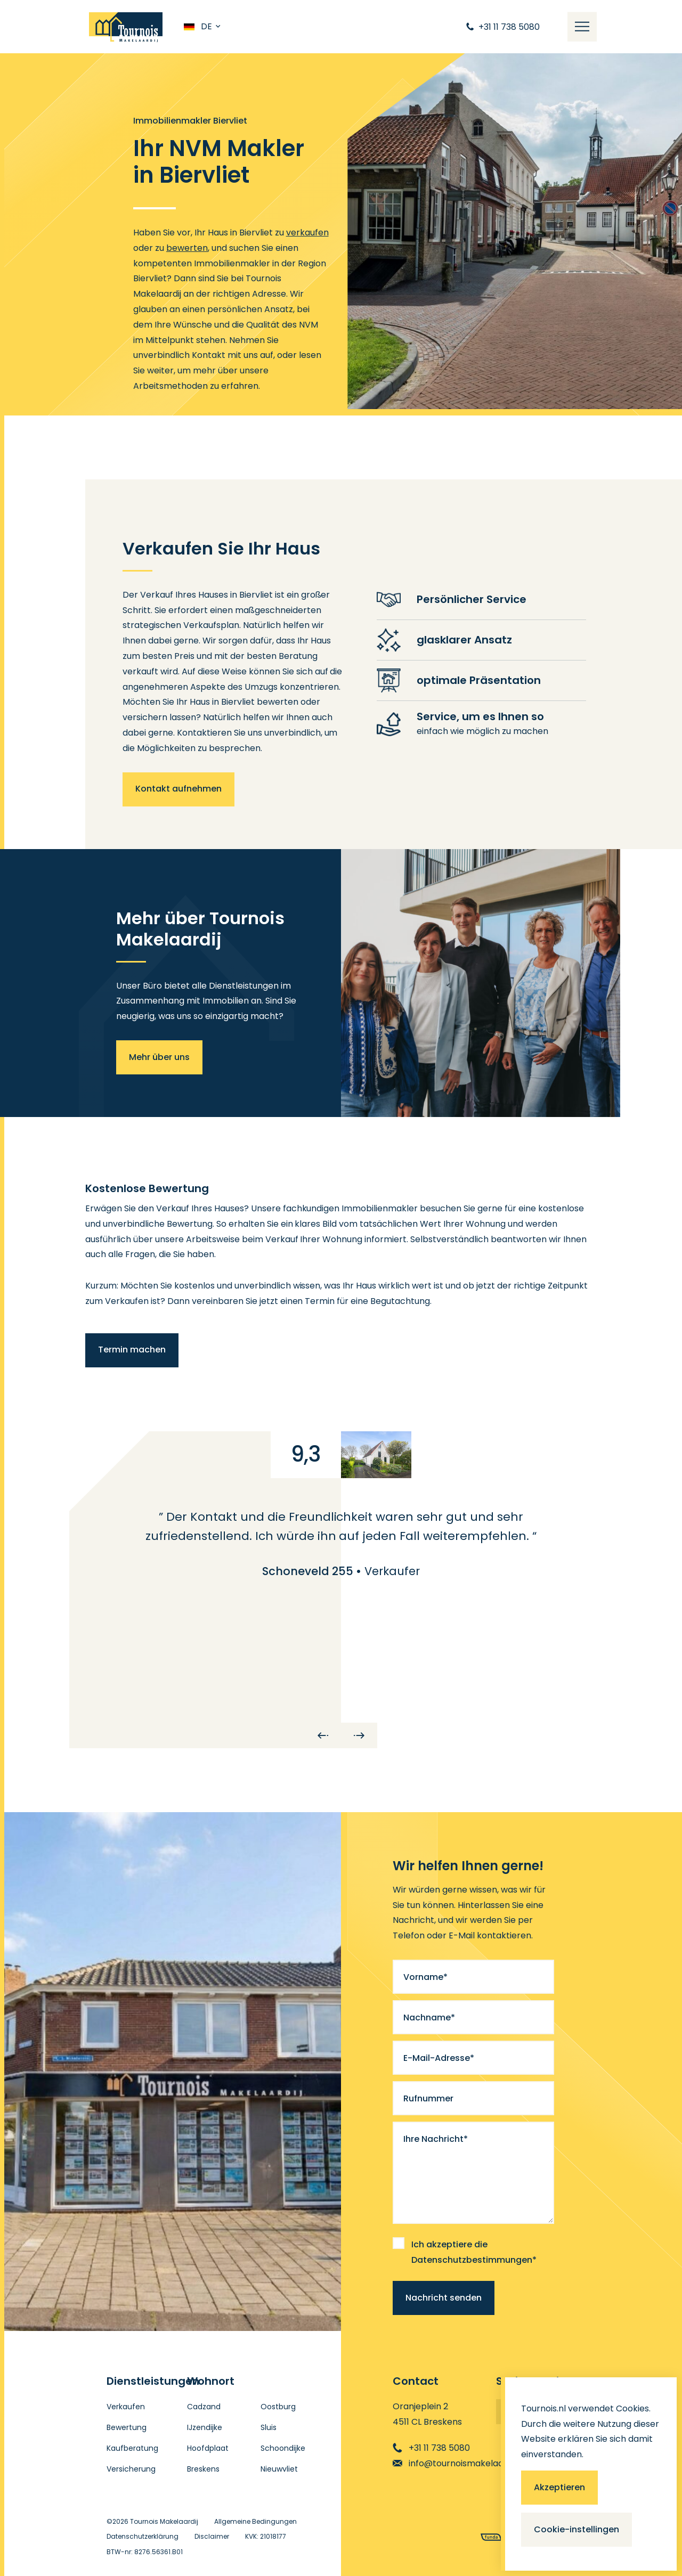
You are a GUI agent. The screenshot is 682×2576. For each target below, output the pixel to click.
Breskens (203, 2469)
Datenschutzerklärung (142, 2536)
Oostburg (278, 2406)
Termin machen (132, 1349)
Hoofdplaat (208, 2448)
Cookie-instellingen (576, 2529)
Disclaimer (211, 2536)
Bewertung (127, 2427)
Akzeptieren (559, 2487)
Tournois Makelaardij (164, 2521)
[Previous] (323, 1735)
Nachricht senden (443, 2298)
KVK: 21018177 (265, 2536)
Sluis (269, 2427)
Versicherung (131, 2469)
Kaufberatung (132, 2448)
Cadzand (204, 2406)
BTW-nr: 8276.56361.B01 (145, 2551)
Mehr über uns (159, 1057)
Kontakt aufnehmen (178, 788)
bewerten (187, 248)
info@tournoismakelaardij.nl (459, 2463)
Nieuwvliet (279, 2469)
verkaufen (307, 232)
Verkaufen (126, 2406)
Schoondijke (283, 2448)
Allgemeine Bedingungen (255, 2521)
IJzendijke (204, 2427)
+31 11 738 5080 (431, 2448)
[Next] (359, 1735)
